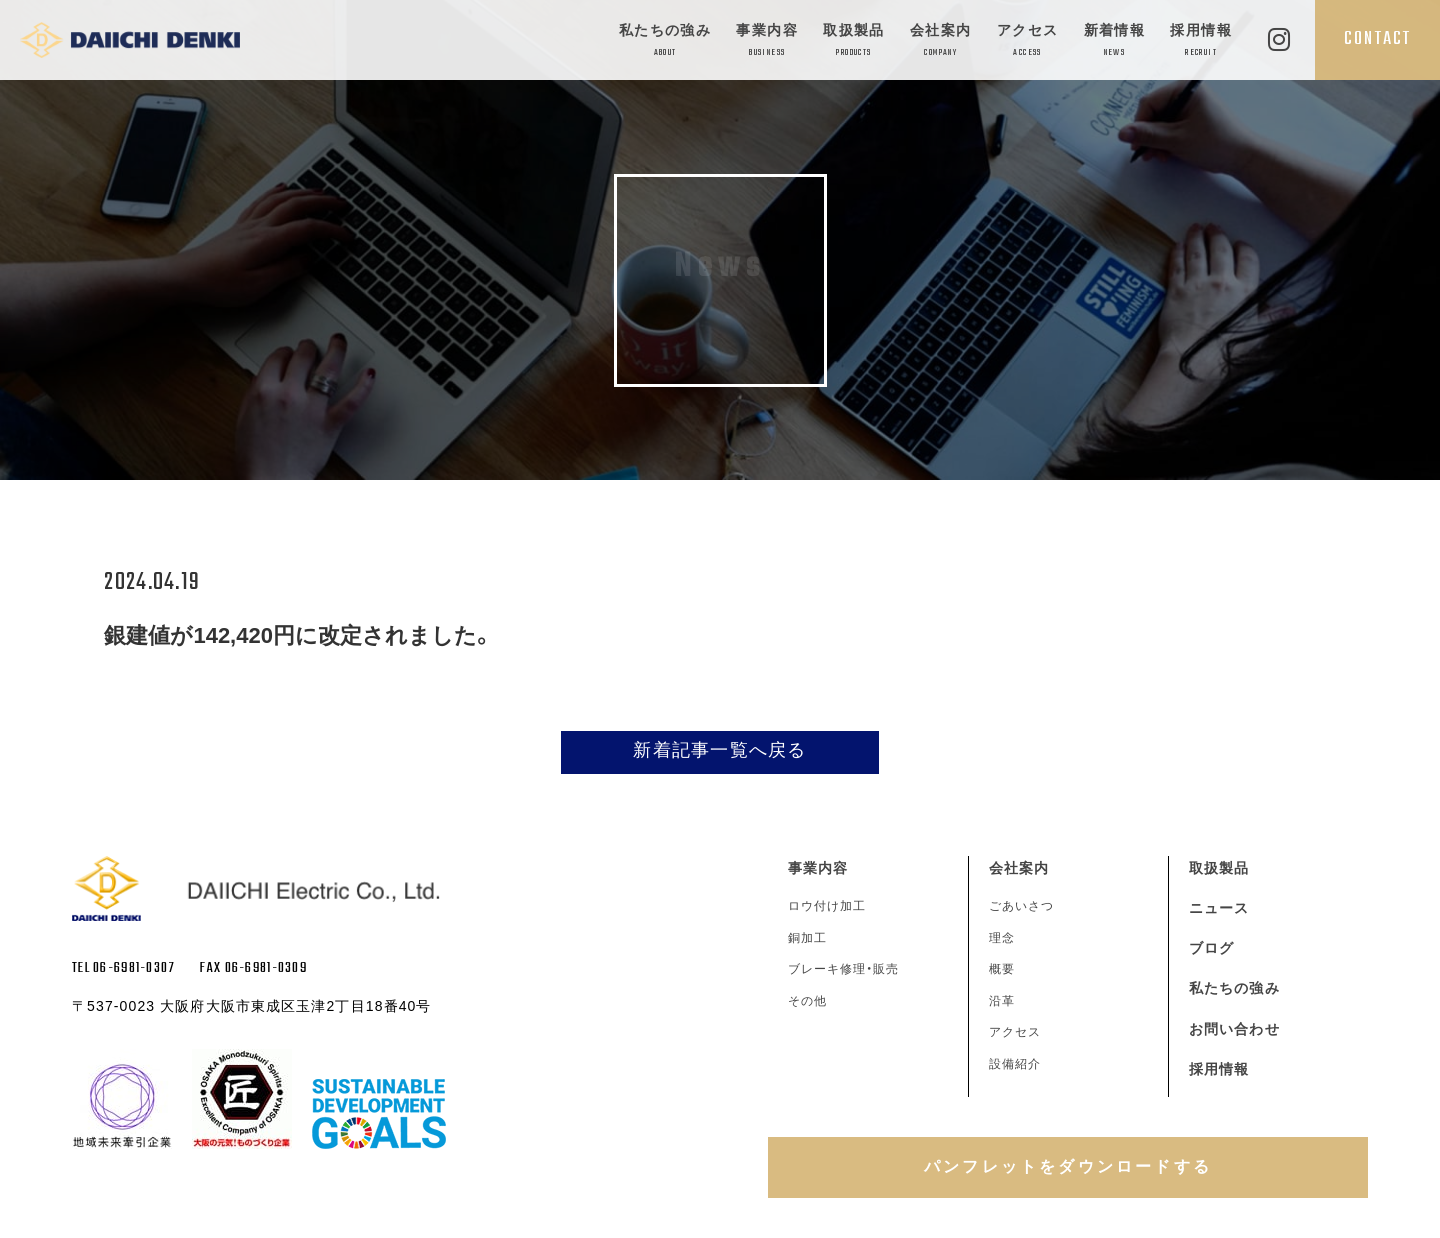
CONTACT (1377, 39)
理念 (1002, 938)
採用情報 (1201, 41)
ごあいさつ (1021, 906)
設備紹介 (1015, 1064)
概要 (1002, 969)
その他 (807, 1001)
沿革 (1002, 1001)
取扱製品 (854, 41)
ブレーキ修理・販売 (843, 969)
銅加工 (807, 938)
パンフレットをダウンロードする (1068, 1166)
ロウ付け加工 (827, 906)
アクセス (1028, 41)
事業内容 (767, 41)
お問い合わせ (1234, 1029)
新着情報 (1115, 41)
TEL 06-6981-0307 (123, 968)
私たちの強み (665, 41)
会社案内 (941, 41)
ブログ (1211, 948)
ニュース (1219, 908)
